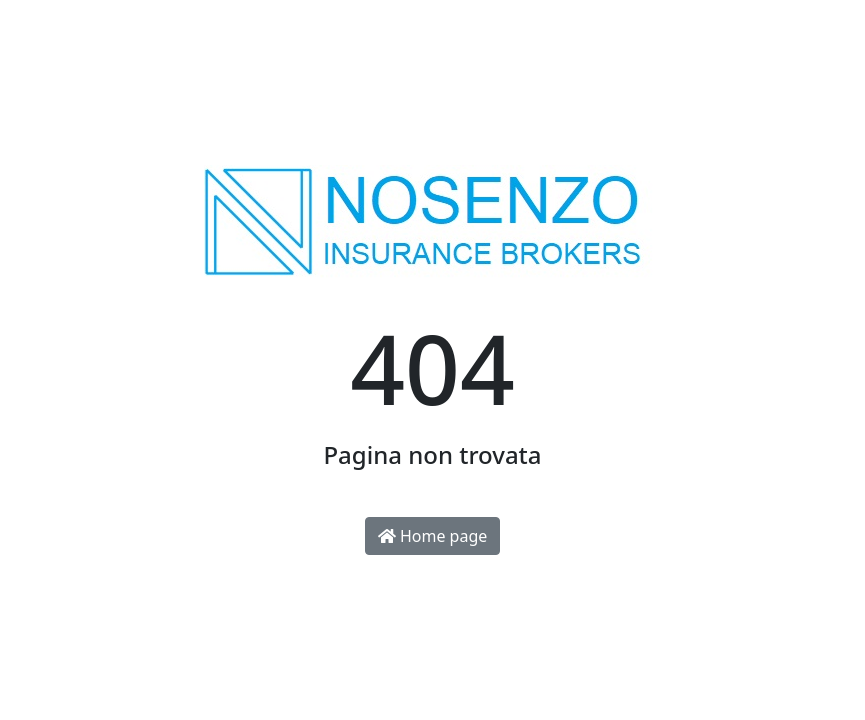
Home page (433, 536)
